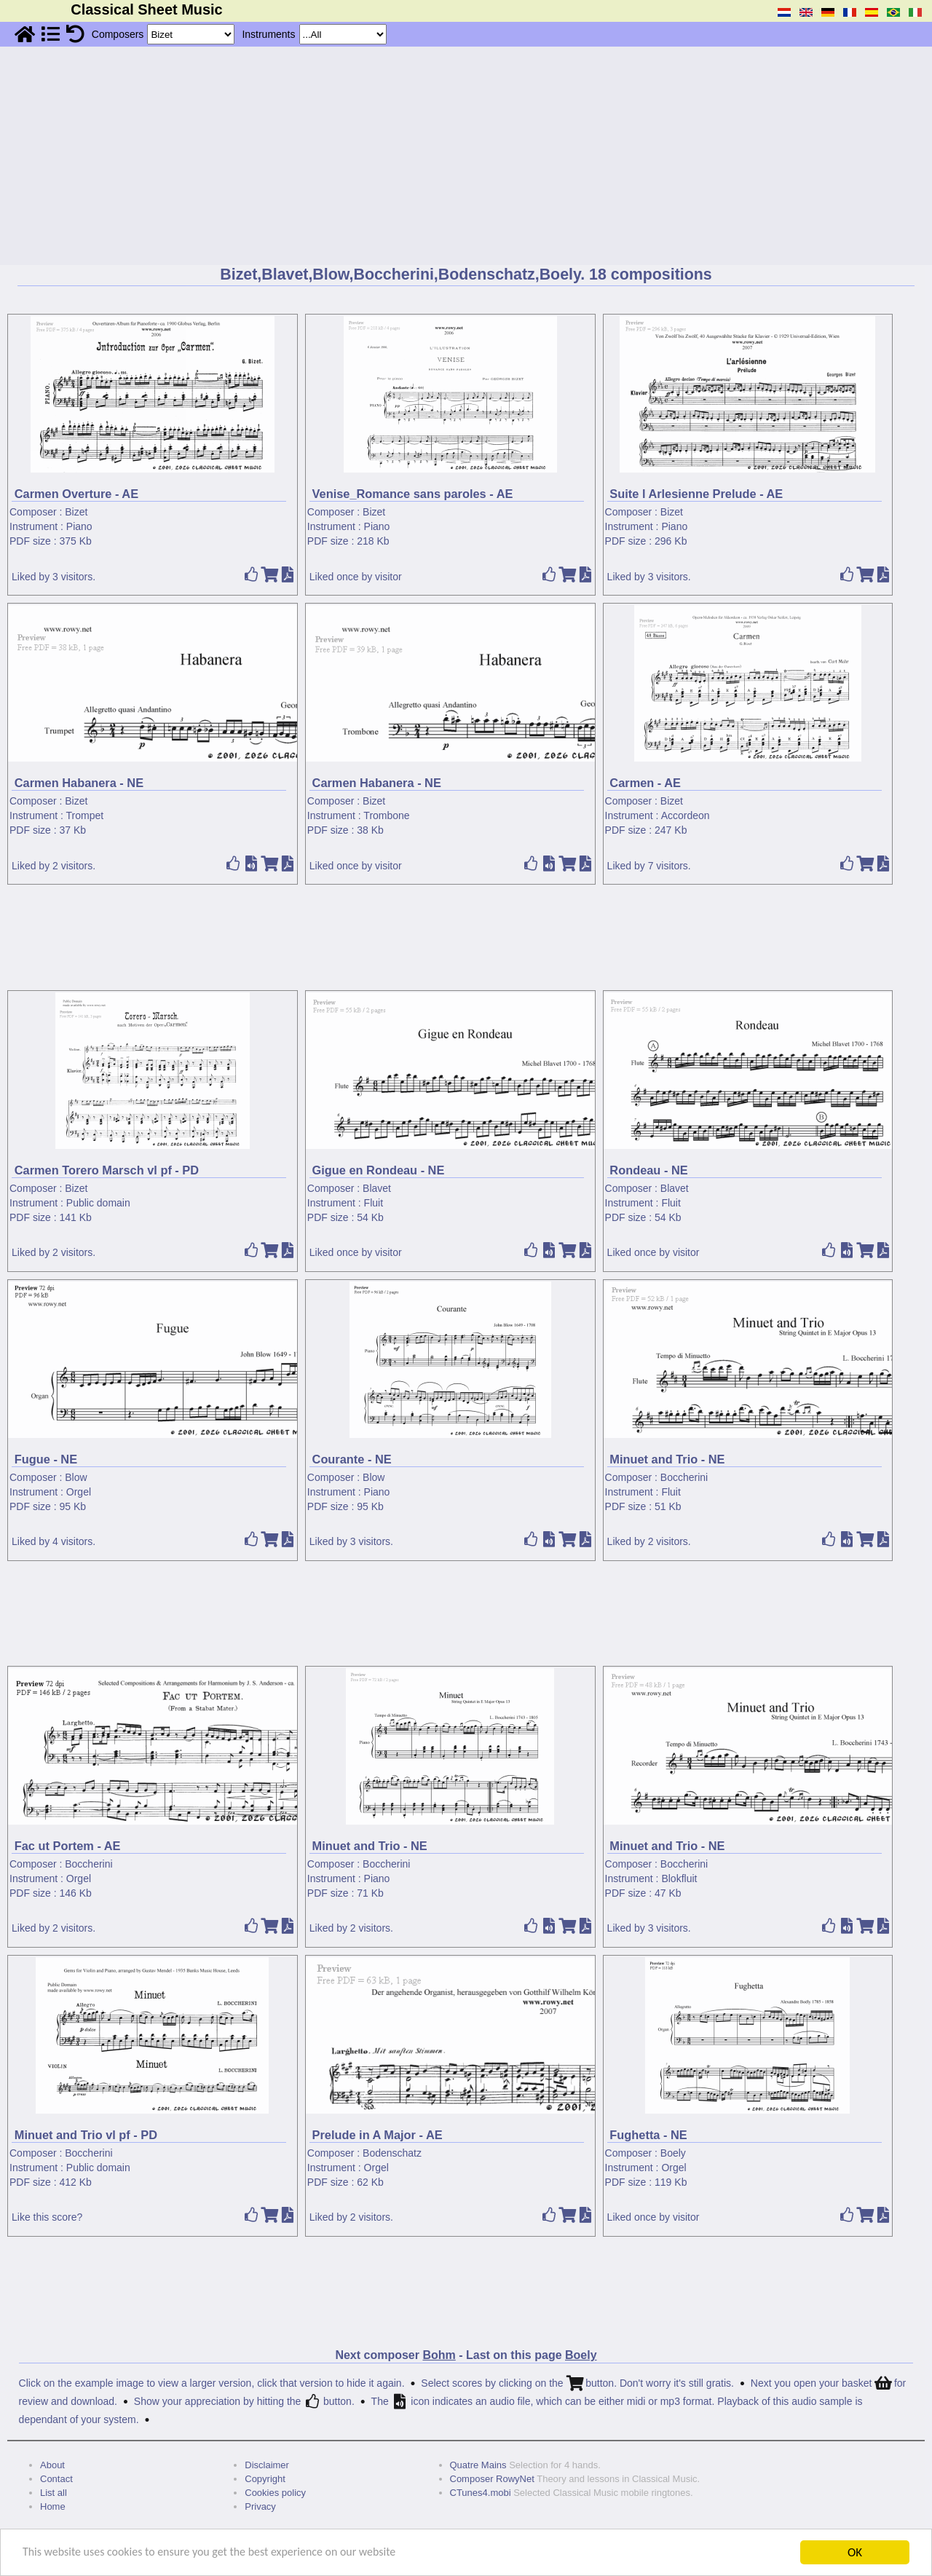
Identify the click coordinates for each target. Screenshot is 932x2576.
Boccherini (684, 1477)
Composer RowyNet (492, 2478)
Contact (56, 2478)
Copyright (265, 2478)
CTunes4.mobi (480, 2492)
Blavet (377, 1188)
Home (53, 2506)
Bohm (438, 2355)
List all (53, 2492)
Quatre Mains (478, 2465)
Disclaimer (267, 2465)
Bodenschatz (392, 2153)
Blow (76, 1477)
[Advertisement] (466, 156)
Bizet (76, 512)
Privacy (260, 2506)
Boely (673, 2153)
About (52, 2465)
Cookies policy (275, 2492)
